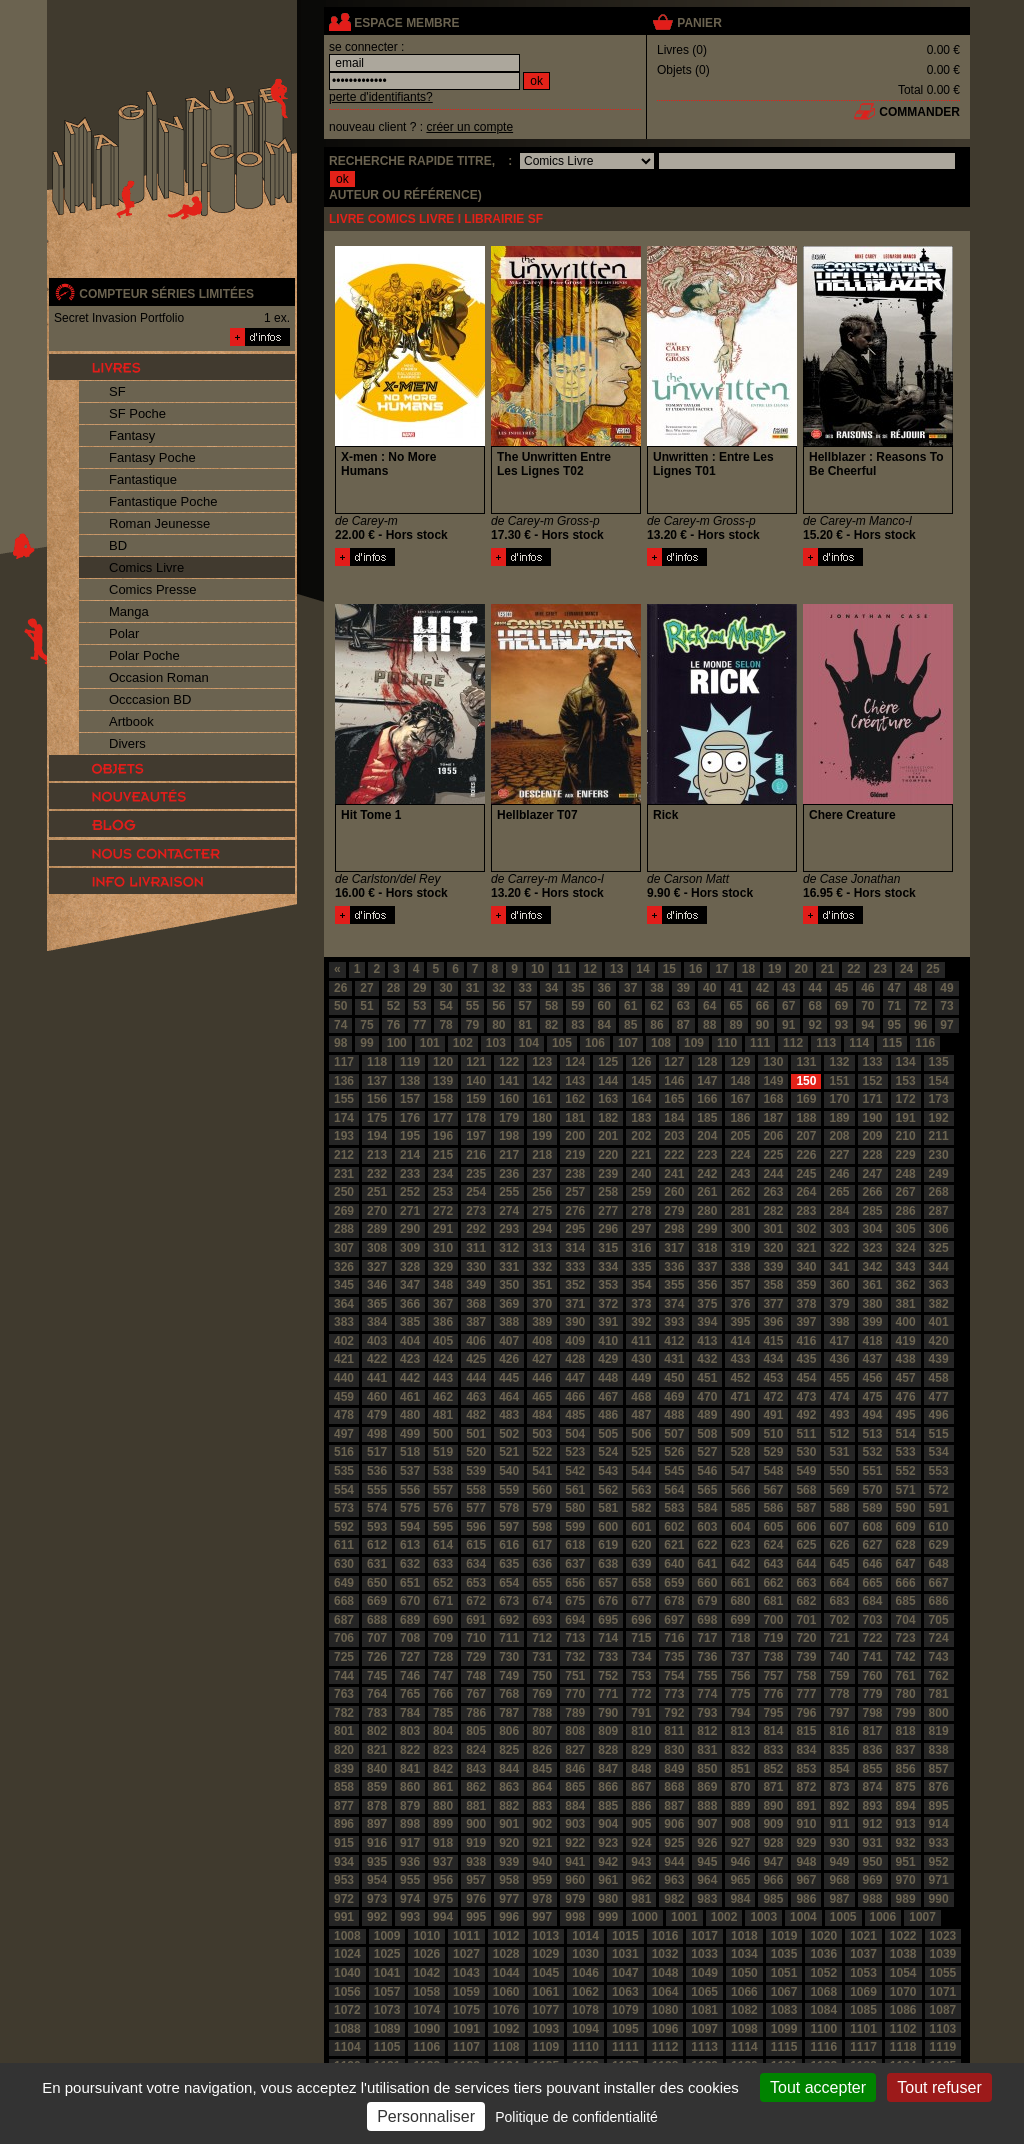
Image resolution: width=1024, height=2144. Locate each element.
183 (641, 1118)
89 (735, 1025)
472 (773, 1397)
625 (806, 1545)
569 (839, 1490)
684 (873, 1601)
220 (608, 1155)
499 (410, 1434)
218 (542, 1155)
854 (839, 1769)
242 (707, 1174)
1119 (943, 2047)
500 (443, 1434)
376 (740, 1304)
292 (476, 1229)
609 (906, 1527)
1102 (903, 2029)
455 (839, 1378)
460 (377, 1397)
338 (740, 1267)
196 (443, 1136)
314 (575, 1248)
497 (344, 1434)
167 (740, 1099)
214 (410, 1155)
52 (393, 1006)
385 (410, 1322)
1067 (784, 1992)
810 (641, 1731)
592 (344, 1527)
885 (608, 1806)
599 (575, 1527)
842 (443, 1769)
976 (476, 1899)
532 (873, 1452)
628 (906, 1545)
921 (542, 1843)
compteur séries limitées (166, 294)
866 (608, 1787)
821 (377, 1750)
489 (707, 1415)
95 (894, 1025)
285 (873, 1211)
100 (397, 1043)
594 (410, 1527)
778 (839, 1694)
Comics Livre (146, 567)
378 (806, 1304)
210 (906, 1136)
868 (674, 1787)
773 (674, 1694)
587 (806, 1508)
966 (773, 1880)
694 (575, 1620)
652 (443, 1583)
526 (674, 1452)
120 (443, 1062)
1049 (704, 1973)
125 (608, 1062)
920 (509, 1843)
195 (410, 1136)
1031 (625, 1954)
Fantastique (143, 479)
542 (575, 1471)
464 (509, 1397)
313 (542, 1248)
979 (575, 1899)
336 (674, 1267)
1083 (784, 2010)
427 (542, 1359)
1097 (704, 2029)
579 (542, 1508)
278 (641, 1211)
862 (476, 1787)
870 (740, 1787)
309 (410, 1248)
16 (695, 969)
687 (344, 1620)
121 (476, 1062)
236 (509, 1174)
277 (608, 1211)
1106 (426, 2047)
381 (906, 1304)
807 (542, 1731)
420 (939, 1341)
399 (873, 1322)
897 (377, 1824)
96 (920, 1025)
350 (509, 1285)
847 (608, 1769)
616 (509, 1545)
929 (806, 1843)
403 (377, 1341)
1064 (665, 1992)
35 (577, 988)
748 (476, 1676)
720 (806, 1638)
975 (443, 1899)
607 (839, 1527)
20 (800, 969)
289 (377, 1229)
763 (344, 1694)
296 (608, 1229)
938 (476, 1862)
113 (826, 1043)
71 (894, 1006)
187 (773, 1118)
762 (939, 1676)
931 (873, 1843)
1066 (744, 1992)
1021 (863, 1936)
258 (608, 1192)
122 (509, 1062)
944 (674, 1862)
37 (630, 988)
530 (806, 1452)
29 (419, 988)
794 (740, 1713)
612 (377, 1545)
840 (377, 1769)
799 (906, 1713)
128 (707, 1062)
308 (377, 1248)
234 (443, 1174)
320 (773, 1248)
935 (377, 1862)
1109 (546, 2047)
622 (707, 1545)
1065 (704, 1992)
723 (906, 1638)
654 (509, 1583)
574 (377, 1508)
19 (774, 969)
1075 (466, 2010)
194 (377, 1136)
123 (542, 1062)
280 (707, 1211)
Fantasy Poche (152, 457)
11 (563, 969)
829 (641, 1750)
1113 (704, 2047)
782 (344, 1713)
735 (674, 1657)
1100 (823, 2029)
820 (344, 1750)
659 (674, 1583)
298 (674, 1229)
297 (641, 1229)
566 (740, 1490)
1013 (546, 1936)
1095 (625, 2029)
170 (839, 1099)
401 (939, 1322)
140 (476, 1081)
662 (773, 1583)
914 (939, 1824)
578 (509, 1508)
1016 (665, 1936)
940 (542, 1862)
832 (740, 1750)
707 (377, 1638)
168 (773, 1099)
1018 (744, 1936)
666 (906, 1583)
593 (377, 1527)
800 (939, 1713)
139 (443, 1081)
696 (641, 1620)
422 (377, 1359)
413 (707, 1341)
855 (873, 1769)
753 (641, 1676)
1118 (903, 2047)
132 (839, 1062)
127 (674, 1062)
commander (919, 112)
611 (344, 1545)
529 (773, 1452)
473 (806, 1397)
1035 (784, 1954)
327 (377, 1267)
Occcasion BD (150, 699)
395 (740, 1322)
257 (575, 1192)
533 (906, 1452)
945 (707, 1862)
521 (509, 1452)
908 (740, 1824)
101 (430, 1043)
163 (608, 1099)
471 (740, 1397)
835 (839, 1750)
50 (340, 1006)
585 (740, 1508)
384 (377, 1322)
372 (608, 1304)
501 (476, 1434)
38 (656, 988)
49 (946, 988)
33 (525, 988)
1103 (943, 2029)
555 (377, 1490)
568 (806, 1490)
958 (509, 1880)
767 (476, 1694)
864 (542, 1787)
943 (641, 1862)
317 (674, 1248)
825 (509, 1750)
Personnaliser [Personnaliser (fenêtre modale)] (426, 2116)
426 (509, 1359)
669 (377, 1601)
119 (410, 1062)
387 (476, 1322)
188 (806, 1118)
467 (608, 1397)
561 (575, 1490)
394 (707, 1322)
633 (443, 1564)
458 (939, 1378)
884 (575, 1806)
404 (410, 1341)
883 (542, 1806)
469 (674, 1397)
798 (873, 1713)
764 (377, 1694)
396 (773, 1322)
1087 (943, 2010)
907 (707, 1824)
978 (542, 1899)
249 (939, 1174)
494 (873, 1415)
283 (806, 1211)
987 (839, 1899)
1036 (823, 1954)
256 (542, 1192)
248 (906, 1174)
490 (740, 1415)
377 (773, 1304)
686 (939, 1601)
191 (906, 1118)
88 (709, 1025)
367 (443, 1304)
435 (806, 1359)
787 (509, 1713)
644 (806, 1564)
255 (509, 1192)
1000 (644, 1917)
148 (740, 1081)
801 (344, 1731)
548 (773, 1471)
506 (641, 1434)
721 (839, 1638)
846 (575, 1769)
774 (707, 1694)
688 (377, 1620)
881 (476, 1806)
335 (641, 1267)
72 (920, 1006)
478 (344, 1415)
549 (806, 1471)
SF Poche (137, 413)
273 (476, 1211)
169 (806, 1099)
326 (344, 1267)
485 (575, 1415)
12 (590, 969)
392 (641, 1322)
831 (707, 1750)
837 (906, 1750)
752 (608, 1676)
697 (674, 1620)
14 (642, 969)
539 (476, 1471)
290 (410, 1229)
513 (873, 1434)
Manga (129, 611)
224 (740, 1155)
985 (773, 1899)
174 (344, 1118)
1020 (823, 1936)
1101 (863, 2029)
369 (509, 1304)
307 (344, 1248)
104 (529, 1043)
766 (443, 1694)
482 (476, 1415)
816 (839, 1731)
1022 (903, 1936)
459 (344, 1397)
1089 (387, 2029)
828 (608, 1750)
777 (806, 1694)
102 (463, 1043)
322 (839, 1248)
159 (476, 1099)
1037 (863, 1954)
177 (443, 1118)
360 (839, 1285)
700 (773, 1620)
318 (707, 1248)
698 (707, 1620)
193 (344, 1136)
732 (575, 1657)
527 (707, 1452)
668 (344, 1601)
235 (476, 1174)
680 (740, 1601)
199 (542, 1136)
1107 (466, 2047)
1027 (466, 1954)
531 (839, 1452)
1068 (823, 1992)
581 (608, 1508)
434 (773, 1359)
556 (410, 1490)
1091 (466, 2029)
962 (641, 1880)
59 (577, 1006)
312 (509, 1248)
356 (707, 1285)
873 (839, 1787)
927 (740, 1843)
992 (377, 1917)
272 (443, 1211)
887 (674, 1806)
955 (410, 1880)
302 (806, 1229)
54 (445, 1006)
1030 (585, 1954)
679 (707, 1601)
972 (344, 1899)
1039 (943, 1954)
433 (740, 1359)
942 (608, 1862)
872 (806, 1787)
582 (641, 1508)
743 (939, 1657)
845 (542, 1769)
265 (839, 1192)
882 (509, 1806)
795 (773, 1713)
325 (939, 1248)
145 (641, 1081)
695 (608, 1620)
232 (377, 1174)
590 (906, 1508)
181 (575, 1118)
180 (542, 1118)
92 (814, 1025)
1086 (903, 2010)
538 (443, 1471)
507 (674, 1434)
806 (509, 1731)
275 (542, 1211)
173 (939, 1099)
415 (773, 1341)
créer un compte (469, 127)
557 (443, 1490)
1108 (506, 2047)
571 (906, 1490)
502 (509, 1434)
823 (443, 1750)
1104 (347, 2047)
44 (814, 988)
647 (906, 1564)
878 (377, 1806)
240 (641, 1174)
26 (340, 988)
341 (839, 1267)
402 (344, 1341)
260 (674, 1192)
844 (509, 1769)
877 (344, 1806)
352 (575, 1285)
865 (575, 1787)
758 (806, 1676)
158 (443, 1099)
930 (839, 1843)
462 (443, 1397)
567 (773, 1490)
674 (542, 1601)
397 (806, 1322)
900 (476, 1824)
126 (641, 1062)
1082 (744, 2010)
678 (674, 1601)
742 (906, 1657)
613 (410, 1545)
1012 (506, 1936)
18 (748, 969)
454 (806, 1378)
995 (476, 1917)
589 (873, 1508)
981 (641, 1899)
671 (443, 1601)
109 (694, 1043)
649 (344, 1583)
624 (773, 1545)
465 (542, 1397)
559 (509, 1490)
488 (674, 1415)
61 (630, 1006)
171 (873, 1099)
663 (806, 1583)
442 (410, 1378)
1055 (943, 1973)
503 (542, 1434)
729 (476, 1657)
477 (939, 1397)
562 (608, 1490)
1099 (784, 2029)
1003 (763, 1917)
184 (674, 1118)
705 (939, 1620)
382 (939, 1304)
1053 (863, 1973)
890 (773, 1806)
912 (873, 1824)
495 (906, 1415)
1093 (546, 2029)
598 (542, 1527)
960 (575, 1880)
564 (674, 1490)
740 (839, 1657)
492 (806, 1415)
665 (873, 1583)
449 (641, 1378)
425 (476, 1359)
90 (762, 1025)
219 (575, 1155)
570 (873, 1490)
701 (806, 1620)
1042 (426, 1973)
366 (410, 1304)
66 (762, 1006)
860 (410, 1787)
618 (575, 1545)
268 (939, 1192)
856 (906, 1769)
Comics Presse (152, 589)
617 (542, 1545)
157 (410, 1099)
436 (839, 1359)
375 (707, 1304)
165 (674, 1099)
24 (906, 969)
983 (707, 1899)
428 (575, 1359)
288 (344, 1229)
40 (709, 988)
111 (760, 1043)
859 (377, 1787)
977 (509, 1899)
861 (443, 1787)
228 (873, 1155)
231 (344, 1174)
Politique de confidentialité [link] (576, 2117)
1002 (724, 1917)
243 (740, 1174)
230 (939, 1155)
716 (674, 1638)
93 (841, 1025)
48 (920, 988)
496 (939, 1415)
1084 (823, 2010)
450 (674, 1378)
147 (707, 1081)
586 (773, 1508)
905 (641, 1824)
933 (939, 1843)
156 (377, 1099)
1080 (665, 2010)
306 (939, 1229)
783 (377, 1713)
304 (873, 1229)
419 (906, 1341)
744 (344, 1676)
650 (377, 1583)
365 (377, 1304)
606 (806, 1527)
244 (773, 1174)
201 (608, 1136)
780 (906, 1694)
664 (839, 1583)
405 (443, 1341)
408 (542, 1341)
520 (476, 1452)
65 (735, 1006)
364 (344, 1304)
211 (939, 1136)
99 (366, 1043)
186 (740, 1118)
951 (906, 1862)
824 (476, 1750)
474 (839, 1397)
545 (674, 1471)
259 (641, 1192)
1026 (426, 1954)
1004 (803, 1917)
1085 (863, 2010)
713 (575, 1638)
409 (575, 1341)
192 (939, 1118)
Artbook (131, 721)
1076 (506, 2010)
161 (542, 1099)
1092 (506, 2029)
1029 (546, 1954)
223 (707, 1155)
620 (641, 1545)
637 (575, 1564)
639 (641, 1564)
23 (880, 969)
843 (476, 1769)
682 (806, 1601)
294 (542, 1229)
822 (410, 1750)
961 (608, 1880)
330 (476, 1267)
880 (443, 1806)
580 (575, 1508)
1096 (665, 2029)
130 (773, 1062)
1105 (387, 2047)
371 (575, 1304)
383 (344, 1322)
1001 (684, 1917)
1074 (426, 2010)
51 (366, 1006)
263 (773, 1192)
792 (674, 1713)
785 (443, 1713)
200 (575, 1136)
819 (939, 1731)
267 (906, 1192)
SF (117, 391)
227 (839, 1155)
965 (740, 1880)
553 (939, 1471)
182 (608, 1118)
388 (509, 1322)
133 (873, 1062)
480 (410, 1415)
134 (906, 1062)
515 (939, 1434)
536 (377, 1471)
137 (377, 1081)
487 (641, 1415)
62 (656, 1006)
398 (839, 1322)
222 (674, 1155)
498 (377, 1434)
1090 (426, 2029)
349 (476, 1285)
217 (509, 1155)
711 (509, 1638)
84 (604, 1025)
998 (575, 1917)
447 (575, 1378)
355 (674, 1285)
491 (773, 1415)
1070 (903, 1992)
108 (661, 1043)
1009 (387, 1936)
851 (740, 1769)
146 (674, 1081)
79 (472, 1025)
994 (443, 1917)
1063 (625, 1992)
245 (806, 1174)
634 (476, 1564)
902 (542, 1824)
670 (410, 1601)
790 (608, 1713)
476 (906, 1397)
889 (740, 1806)
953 (344, 1880)
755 (707, 1676)
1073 (387, 2010)
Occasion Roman (159, 677)
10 (537, 969)
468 (641, 1397)
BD (118, 545)
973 (377, 1899)
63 (683, 1006)
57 (525, 1006)
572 (939, 1490)
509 (740, 1434)
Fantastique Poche (163, 501)
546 (707, 1471)
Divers (127, 743)
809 (608, 1731)
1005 (843, 1917)
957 (476, 1880)
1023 (943, 1936)
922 (575, 1843)
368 (476, 1304)
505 (608, 1434)
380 (873, 1304)
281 (740, 1211)
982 (674, 1899)
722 (873, 1638)
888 (707, 1806)
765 (410, 1694)
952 (939, 1862)
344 (939, 1267)
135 (939, 1062)
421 (344, 1359)
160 (509, 1099)
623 (740, 1545)
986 (806, 1899)
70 (867, 1006)
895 (939, 1806)
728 (443, 1657)
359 (806, 1285)
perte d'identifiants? (381, 97)
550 (839, 1471)
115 (892, 1043)
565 (707, 1490)
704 (906, 1620)
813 (740, 1731)
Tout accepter (818, 2087)
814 (773, 1731)
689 (410, 1620)
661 (740, 1583)
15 (669, 969)
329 (443, 1267)
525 (641, 1452)
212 (344, 1155)
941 (575, 1862)
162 (575, 1099)
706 (344, 1638)
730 (509, 1657)
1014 (585, 1936)
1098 (744, 2029)
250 (344, 1192)
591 (939, 1508)
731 (542, 1657)
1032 (665, 1954)
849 (674, 1769)
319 (740, 1248)
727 (410, 1657)
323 (873, 1248)
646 (873, 1564)
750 (542, 1676)
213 (377, 1155)
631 (377, 1564)
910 (806, 1824)
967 (806, 1880)
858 (344, 1787)
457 (906, 1378)
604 (740, 1527)
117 (344, 1062)
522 (542, 1452)
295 (575, 1229)
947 (773, 1862)
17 (721, 969)
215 (443, 1155)
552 (906, 1471)
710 (476, 1638)
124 (575, 1062)
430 (641, 1359)
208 (839, 1136)
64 (709, 1006)
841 (410, 1769)
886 (641, 1806)
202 (641, 1136)
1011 (466, 1936)
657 (608, 1583)
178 (476, 1118)
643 (773, 1564)
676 (608, 1601)
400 (906, 1322)
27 (366, 988)
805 (476, 1731)
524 (608, 1452)
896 (344, 1824)
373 (641, 1304)
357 (740, 1285)
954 (377, 1880)
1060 (506, 1992)
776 (773, 1694)
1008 (347, 1936)
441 (377, 1378)
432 (707, 1359)
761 (906, 1676)
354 (641, 1285)
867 (641, 1787)
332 (542, 1267)
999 (608, 1917)
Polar (124, 633)
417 (839, 1341)
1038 (903, 1954)
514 (906, 1434)
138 (410, 1081)
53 (419, 1006)
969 (873, 1880)
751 (575, 1676)
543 (608, 1471)
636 (542, 1564)
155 (344, 1099)
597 (509, 1527)
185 (707, 1118)
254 (476, 1192)
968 (839, 1880)
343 (906, 1267)
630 (344, 1564)
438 (906, 1359)
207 (806, 1136)
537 (410, 1471)
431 (674, 1359)
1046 (585, 1973)
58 (551, 1006)
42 (762, 988)
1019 (784, 1936)
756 (740, 1676)
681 (773, 1601)
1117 (863, 2047)
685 (906, 1601)
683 (839, 1601)
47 (894, 988)
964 (707, 1880)
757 (773, 1676)
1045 (546, 1973)
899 (443, 1824)
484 (542, 1415)
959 (542, 1880)
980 (608, 1899)
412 (674, 1341)
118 (377, 1062)
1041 (387, 1973)
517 (377, 1452)
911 (839, 1824)
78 (445, 1025)
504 (575, 1434)
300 (740, 1229)
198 (509, 1136)
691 (476, 1620)
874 (873, 1787)
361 (873, 1285)
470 (707, 1397)
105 (562, 1043)
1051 (784, 1973)
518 (410, 1452)
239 (608, 1174)
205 (740, 1136)
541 (542, 1471)
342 (873, 1267)
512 (839, 1434)
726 (377, 1657)
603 (707, 1527)
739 (806, 1657)
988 (873, 1899)
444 (476, 1378)
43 (788, 988)
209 (873, 1136)
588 (839, 1508)
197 (476, 1136)
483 (509, 1415)
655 (542, 1583)
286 (906, 1211)
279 (674, 1211)
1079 (625, 2010)
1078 (585, 2010)
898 (410, 1824)
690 (443, 1620)
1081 (704, 2010)
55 (472, 1006)
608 (873, 1527)
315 (608, 1248)
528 (740, 1452)
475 (873, 1397)
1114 (744, 2047)
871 (773, 1787)
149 (773, 1081)
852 (773, 1769)
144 (608, 1081)
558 (476, 1490)
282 (773, 1211)
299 (707, 1229)
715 (641, 1638)
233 (410, 1174)
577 (476, 1508)
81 (525, 1025)
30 (445, 988)
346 (377, 1285)
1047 (625, 1973)
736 (707, 1657)
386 (443, 1322)
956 (443, 1880)
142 (542, 1081)
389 (542, 1322)
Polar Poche (144, 655)
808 (575, 1731)
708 (410, 1638)
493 (839, 1415)
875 (906, 1787)
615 (476, 1545)
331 (509, 1267)
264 (806, 1192)
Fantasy (132, 435)
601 (641, 1527)
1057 (387, 1992)
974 (410, 1899)
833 (773, 1750)
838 (939, 1750)
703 (873, 1620)
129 (740, 1062)
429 (608, 1359)
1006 (883, 1917)
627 (873, 1545)
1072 (347, 2010)
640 (674, 1564)
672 (476, 1601)
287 (939, 1211)
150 (806, 1081)
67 (788, 1006)
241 (674, 1174)
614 (443, 1545)
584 (707, 1508)
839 (344, 1769)
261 (707, 1192)
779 (873, 1694)
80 (498, 1025)
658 (641, 1583)
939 (509, 1862)
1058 (426, 1992)
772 (641, 1694)
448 (608, 1378)
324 (906, 1248)
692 (509, 1620)
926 (707, 1843)
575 (410, 1508)
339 (773, 1267)
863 (509, 1787)
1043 (466, 1973)
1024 (347, 1954)
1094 (585, 2029)
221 (641, 1155)
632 (410, 1564)
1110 (585, 2047)
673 (509, 1601)
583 (674, 1508)
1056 (347, 1992)
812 (707, 1731)
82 (551, 1025)
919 (476, 1843)
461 (410, 1397)
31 (472, 988)
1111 (625, 2047)
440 (344, 1378)
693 (542, 1620)
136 (344, 1081)
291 (443, 1229)
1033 (704, 1954)
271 (410, 1211)
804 (443, 1731)
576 (443, 1508)
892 (839, 1806)
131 (806, 1062)
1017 (704, 1936)
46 (867, 988)
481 (443, 1415)
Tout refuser (939, 2087)
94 (867, 1025)
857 (939, 1769)
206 (773, 1136)
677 (641, 1601)
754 (674, 1676)
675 (575, 1601)
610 (939, 1527)
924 (641, 1843)
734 (641, 1657)
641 (707, 1564)
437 (873, 1359)
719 (773, 1638)
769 (542, 1694)
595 (443, 1527)
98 (340, 1043)
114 (859, 1043)
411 (641, 1341)
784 (410, 1713)
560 (542, 1490)
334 (608, 1267)
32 (498, 988)
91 (788, 1025)
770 (575, 1694)
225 (773, 1155)
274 (509, 1211)
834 (806, 1750)
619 (608, 1545)
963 (674, 1880)
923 (608, 1843)
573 (344, 1508)
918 (443, 1843)
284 (839, 1211)
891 (806, 1806)
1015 (625, 1936)
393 (674, 1322)
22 (853, 969)
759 (839, 1676)
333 (575, 1267)
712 (542, 1638)
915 (344, 1843)
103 (496, 1043)
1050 (744, 1973)
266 (873, 1192)
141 (509, 1081)
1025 (387, 1954)
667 (939, 1583)
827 (575, 1750)
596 (476, 1527)
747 (443, 1676)
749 (509, 1676)
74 (340, 1025)
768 (509, 1694)
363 (939, 1285)
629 (939, 1545)
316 (641, 1248)
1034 (744, 1954)
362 (906, 1285)
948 (806, 1862)
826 (542, 1750)
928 (773, 1843)
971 (939, 1880)
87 (683, 1025)
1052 (823, 1973)
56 (498, 1006)
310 (443, 1248)
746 (410, 1676)
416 (806, 1341)
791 (641, 1713)
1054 (903, 1973)
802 (377, 1731)
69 (841, 1006)
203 (674, 1136)
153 (906, 1081)
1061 (546, 1992)
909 (773, 1824)
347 (410, 1285)
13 (616, 969)
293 (509, 1229)
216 (476, 1155)
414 (740, 1341)
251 (377, 1192)
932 (906, 1843)
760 (873, 1676)
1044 (506, 1973)
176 (410, 1118)
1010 (426, 1936)
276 (575, 1211)
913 (906, 1824)
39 (683, 988)
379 (839, 1304)
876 (939, 1787)
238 (575, 1174)
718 (740, 1638)
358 (773, 1285)
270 (377, 1211)
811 (674, 1731)
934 (344, 1862)
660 (707, 1583)
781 (939, 1694)
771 (608, 1694)
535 (344, 1471)
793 (707, 1713)
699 (740, 1620)
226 (806, 1155)
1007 (922, 1917)
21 (827, 969)
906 (674, 1824)
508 (707, 1434)
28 (393, 988)
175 (377, 1118)
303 (839, 1229)
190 (873, 1118)
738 (773, 1657)
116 (925, 1043)
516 (344, 1452)
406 (476, 1341)
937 (443, 1862)
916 (377, 1843)
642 (740, 1564)
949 (839, 1862)
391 (608, 1322)
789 (575, 1713)
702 (839, 1620)
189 (839, 1118)
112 (793, 1043)
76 (393, 1025)
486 (608, 1415)
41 (735, 988)
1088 (347, 2029)
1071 (943, 1992)
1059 (466, 1992)
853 (806, 1769)
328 (410, 1267)
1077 (546, 2010)
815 (806, 1731)
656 (575, 1583)
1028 (506, 1954)
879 (410, 1806)
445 (509, 1378)
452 (740, 1378)
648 (939, 1564)
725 (344, 1657)
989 (906, 1899)
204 (707, 1136)
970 (906, 1880)
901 (509, 1824)
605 (773, 1527)
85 (630, 1025)
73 (946, 1006)
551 (873, 1471)
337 (707, 1267)
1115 (784, 2047)
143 (575, 1081)
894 (906, 1806)
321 (806, 1248)
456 (873, 1378)
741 (873, 1657)
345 (344, 1285)
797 (839, 1713)
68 (814, 1006)
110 (727, 1043)
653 (476, 1583)
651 (410, 1583)
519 (443, 1452)
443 (443, 1378)
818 (906, 1731)
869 (707, 1787)
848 (641, 1769)
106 (595, 1043)
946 (740, 1862)
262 (740, 1192)
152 (873, 1081)
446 (542, 1378)
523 (575, 1452)
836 (873, 1750)
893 (873, 1806)
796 (806, 1713)
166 (707, 1099)
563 (641, 1490)
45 (841, 988)
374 (674, 1304)
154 (939, 1081)
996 (509, 1917)
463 (476, 1397)
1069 (863, 1992)
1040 (347, 1973)
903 (575, 1824)
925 (674, 1843)
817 (873, 1731)
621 (674, 1545)
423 (410, 1359)
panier (699, 23)
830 (674, 1750)
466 (575, 1397)
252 (410, 1192)
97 (946, 1025)
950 (873, 1862)
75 (366, 1025)
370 (542, 1304)
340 (806, 1267)
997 (542, 1917)
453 (773, 1378)
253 (443, 1192)
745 (377, 1676)
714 (608, 1638)
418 (873, 1341)
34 (551, 988)
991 (344, 1917)
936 (410, 1862)
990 (939, 1899)
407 (509, 1341)
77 (419, 1025)
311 (476, 1248)
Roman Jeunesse (159, 523)
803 (410, 1731)
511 (806, 1434)
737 (740, 1657)
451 (707, 1378)
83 (577, 1025)
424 (443, 1359)
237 (542, 1174)
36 (604, 988)
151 (839, 1081)
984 (740, 1899)
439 (939, 1359)
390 (575, 1322)
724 (939, 1638)
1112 (665, 2047)
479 (377, 1415)
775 (740, 1694)
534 (939, 1452)
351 (542, 1285)
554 (344, 1490)
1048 (665, 1973)
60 (604, 1006)
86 (656, 1025)
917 (410, 1843)
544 (641, 1471)
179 (509, 1118)
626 (839, 1545)
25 (932, 969)
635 (509, 1564)
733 (608, 1657)
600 (608, 1527)
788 (542, 1713)
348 (443, 1285)
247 (873, 1174)
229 (906, 1155)
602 (674, 1527)
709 (443, 1638)
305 (906, 1229)
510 (773, 1434)
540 (509, 1471)
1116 (823, 2047)
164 (641, 1099)
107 (628, 1043)
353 (608, 1285)
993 (410, 1917)
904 (608, 1824)
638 (608, 1564)
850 (707, 1769)
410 (608, 1341)
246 (839, 1174)
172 (906, 1099)
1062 (585, 1992)
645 (839, 1564)
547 (740, 1471)
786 (476, 1713)
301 (773, 1229)
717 (707, 1638)
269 (344, 1211)
